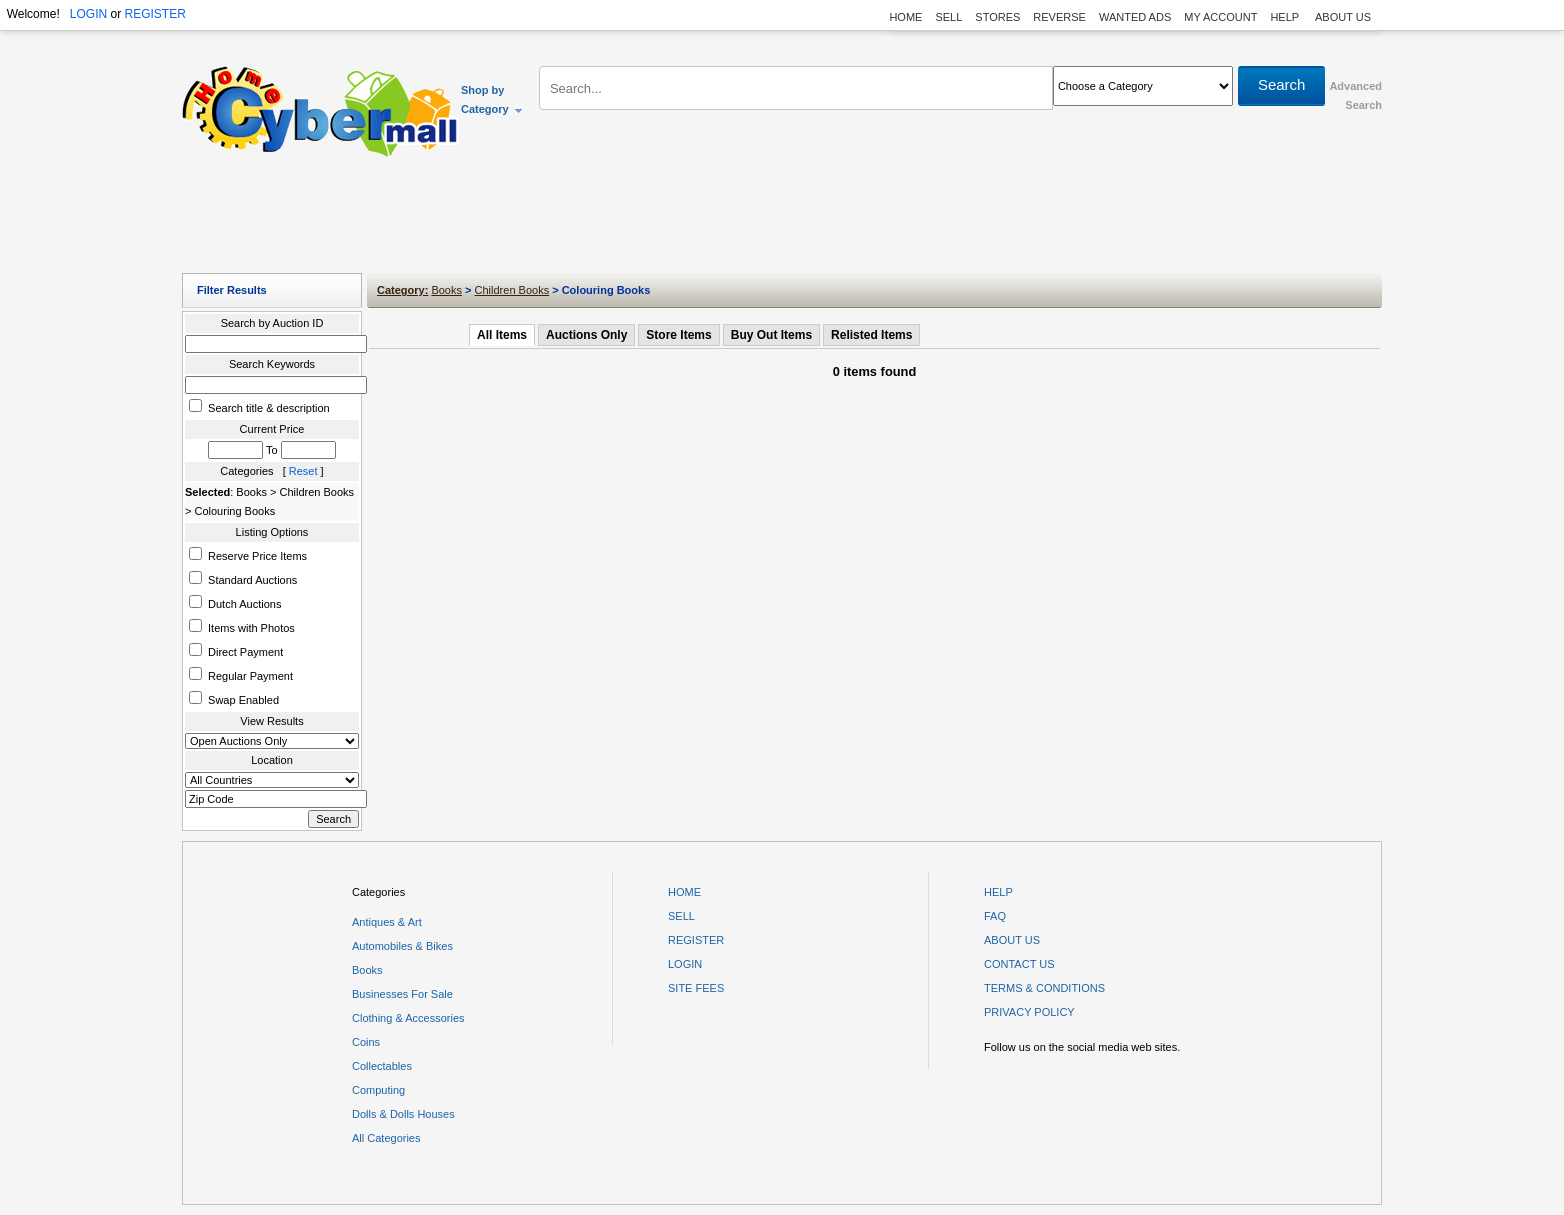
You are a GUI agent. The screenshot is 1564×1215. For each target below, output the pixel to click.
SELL (948, 17)
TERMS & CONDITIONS (1044, 988)
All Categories (386, 1138)
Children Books (512, 290)
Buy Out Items (771, 335)
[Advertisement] (782, 220)
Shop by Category (492, 99)
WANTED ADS (1135, 17)
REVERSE (1059, 17)
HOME (905, 17)
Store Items (678, 335)
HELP (1286, 17)
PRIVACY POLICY (1029, 1012)
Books (446, 290)
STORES (997, 17)
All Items (502, 335)
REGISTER (154, 14)
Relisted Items (871, 335)
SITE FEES (696, 988)
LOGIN (88, 14)
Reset (303, 471)
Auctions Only (586, 335)
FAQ (995, 916)
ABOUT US (1343, 17)
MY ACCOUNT (1220, 17)
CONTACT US (1019, 964)
